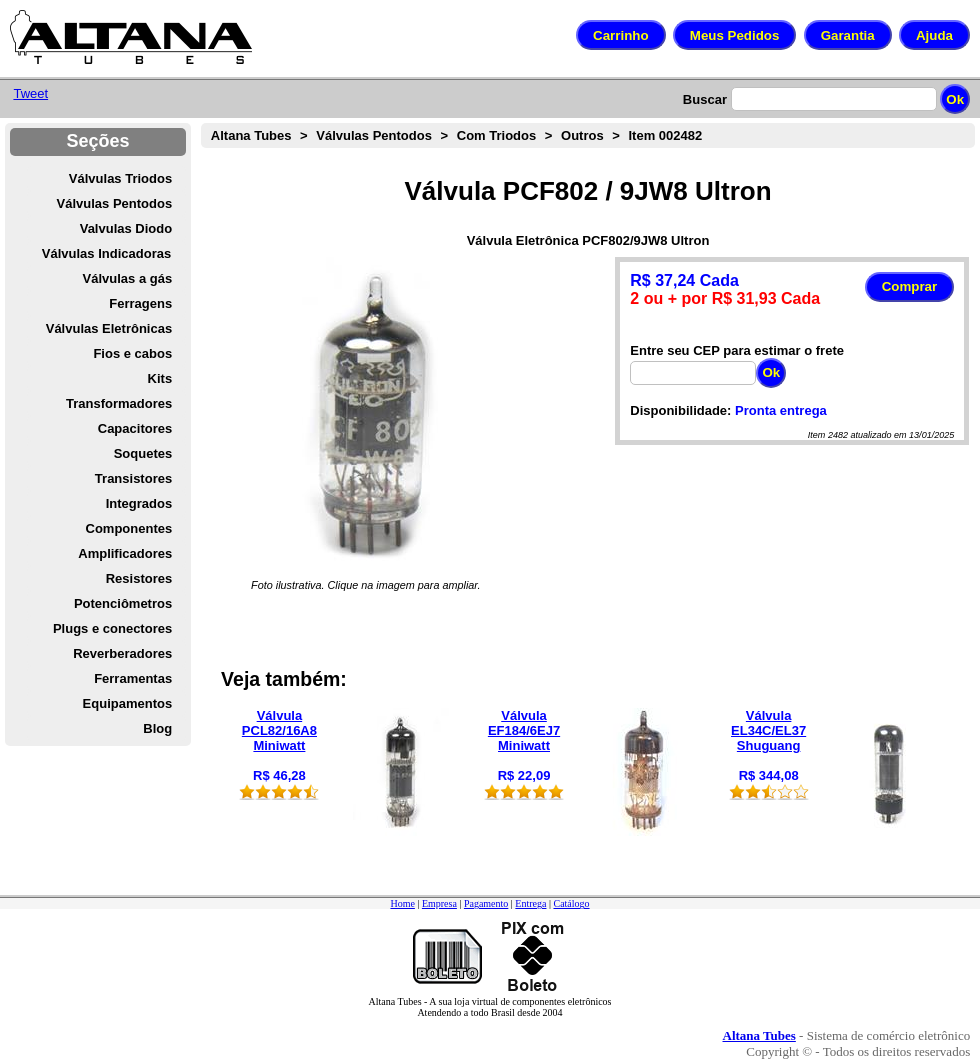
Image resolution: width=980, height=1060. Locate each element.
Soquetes (143, 453)
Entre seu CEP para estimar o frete (737, 350)
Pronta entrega (781, 410)
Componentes (129, 528)
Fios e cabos (132, 353)
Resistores (139, 578)
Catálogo (571, 903)
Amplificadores (125, 553)
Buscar (705, 99)
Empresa (439, 903)
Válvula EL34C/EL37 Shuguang (768, 730)
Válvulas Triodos (120, 178)
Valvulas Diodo (126, 228)
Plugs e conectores (112, 628)
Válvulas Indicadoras (106, 253)
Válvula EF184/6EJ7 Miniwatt (524, 730)
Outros (582, 135)
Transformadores (119, 403)
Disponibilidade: (680, 410)
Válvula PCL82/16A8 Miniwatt (279, 730)
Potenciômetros (123, 603)
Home (402, 903)
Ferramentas (133, 678)
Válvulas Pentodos (115, 203)
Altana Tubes (251, 135)
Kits (160, 378)
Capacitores (135, 428)
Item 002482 (665, 135)
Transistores (133, 478)
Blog (157, 728)
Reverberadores (122, 653)
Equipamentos (128, 703)
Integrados (139, 503)
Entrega (530, 903)
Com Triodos (496, 135)
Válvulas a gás (128, 278)
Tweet (30, 93)
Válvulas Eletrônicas (109, 328)
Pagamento (486, 903)
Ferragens (140, 303)
